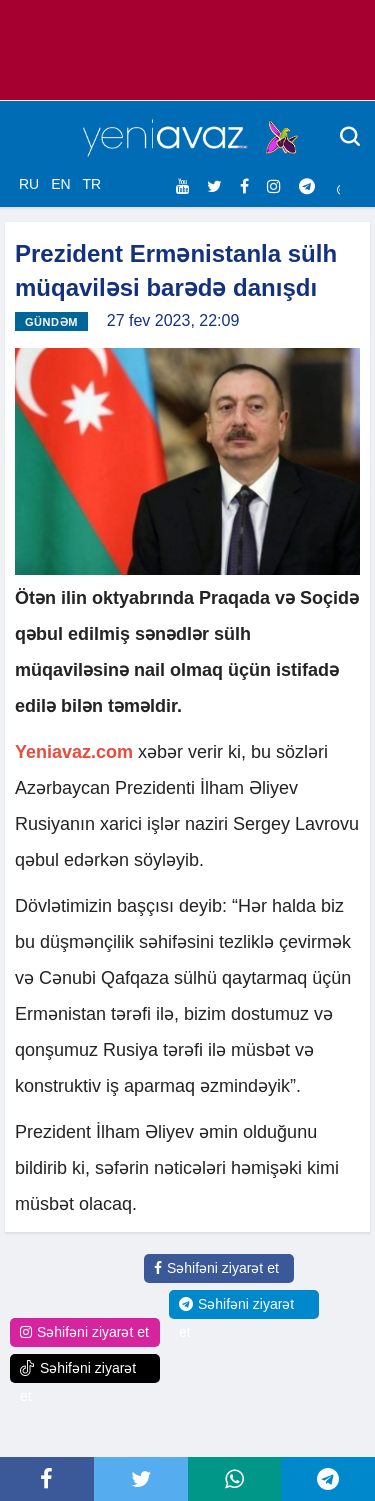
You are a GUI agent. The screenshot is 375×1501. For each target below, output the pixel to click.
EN (60, 184)
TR (91, 184)
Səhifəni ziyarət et (216, 1268)
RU (29, 184)
